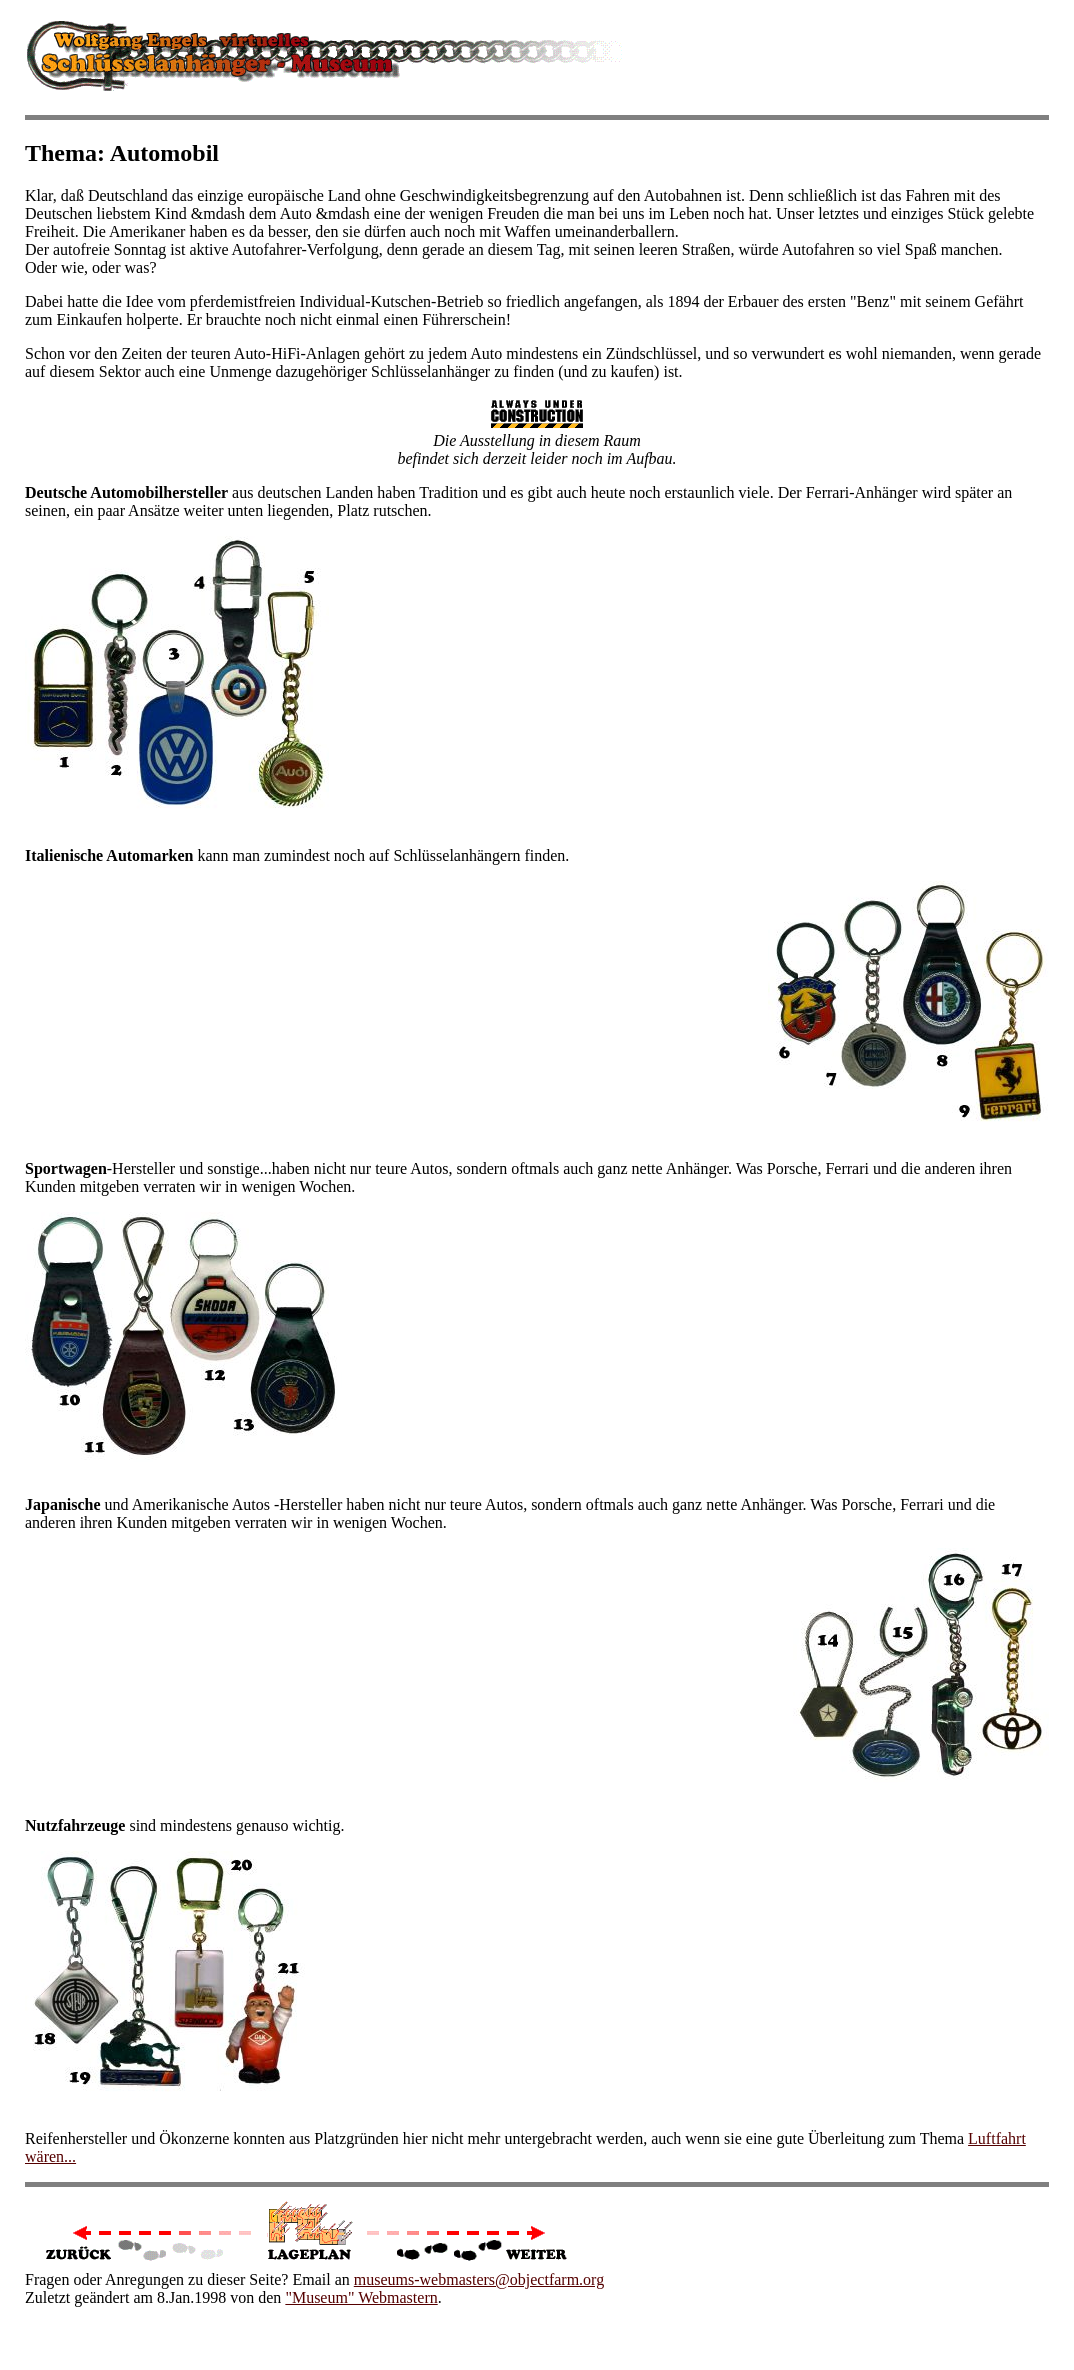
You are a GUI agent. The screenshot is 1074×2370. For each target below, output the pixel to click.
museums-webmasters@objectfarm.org (479, 2279)
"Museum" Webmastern (361, 2297)
